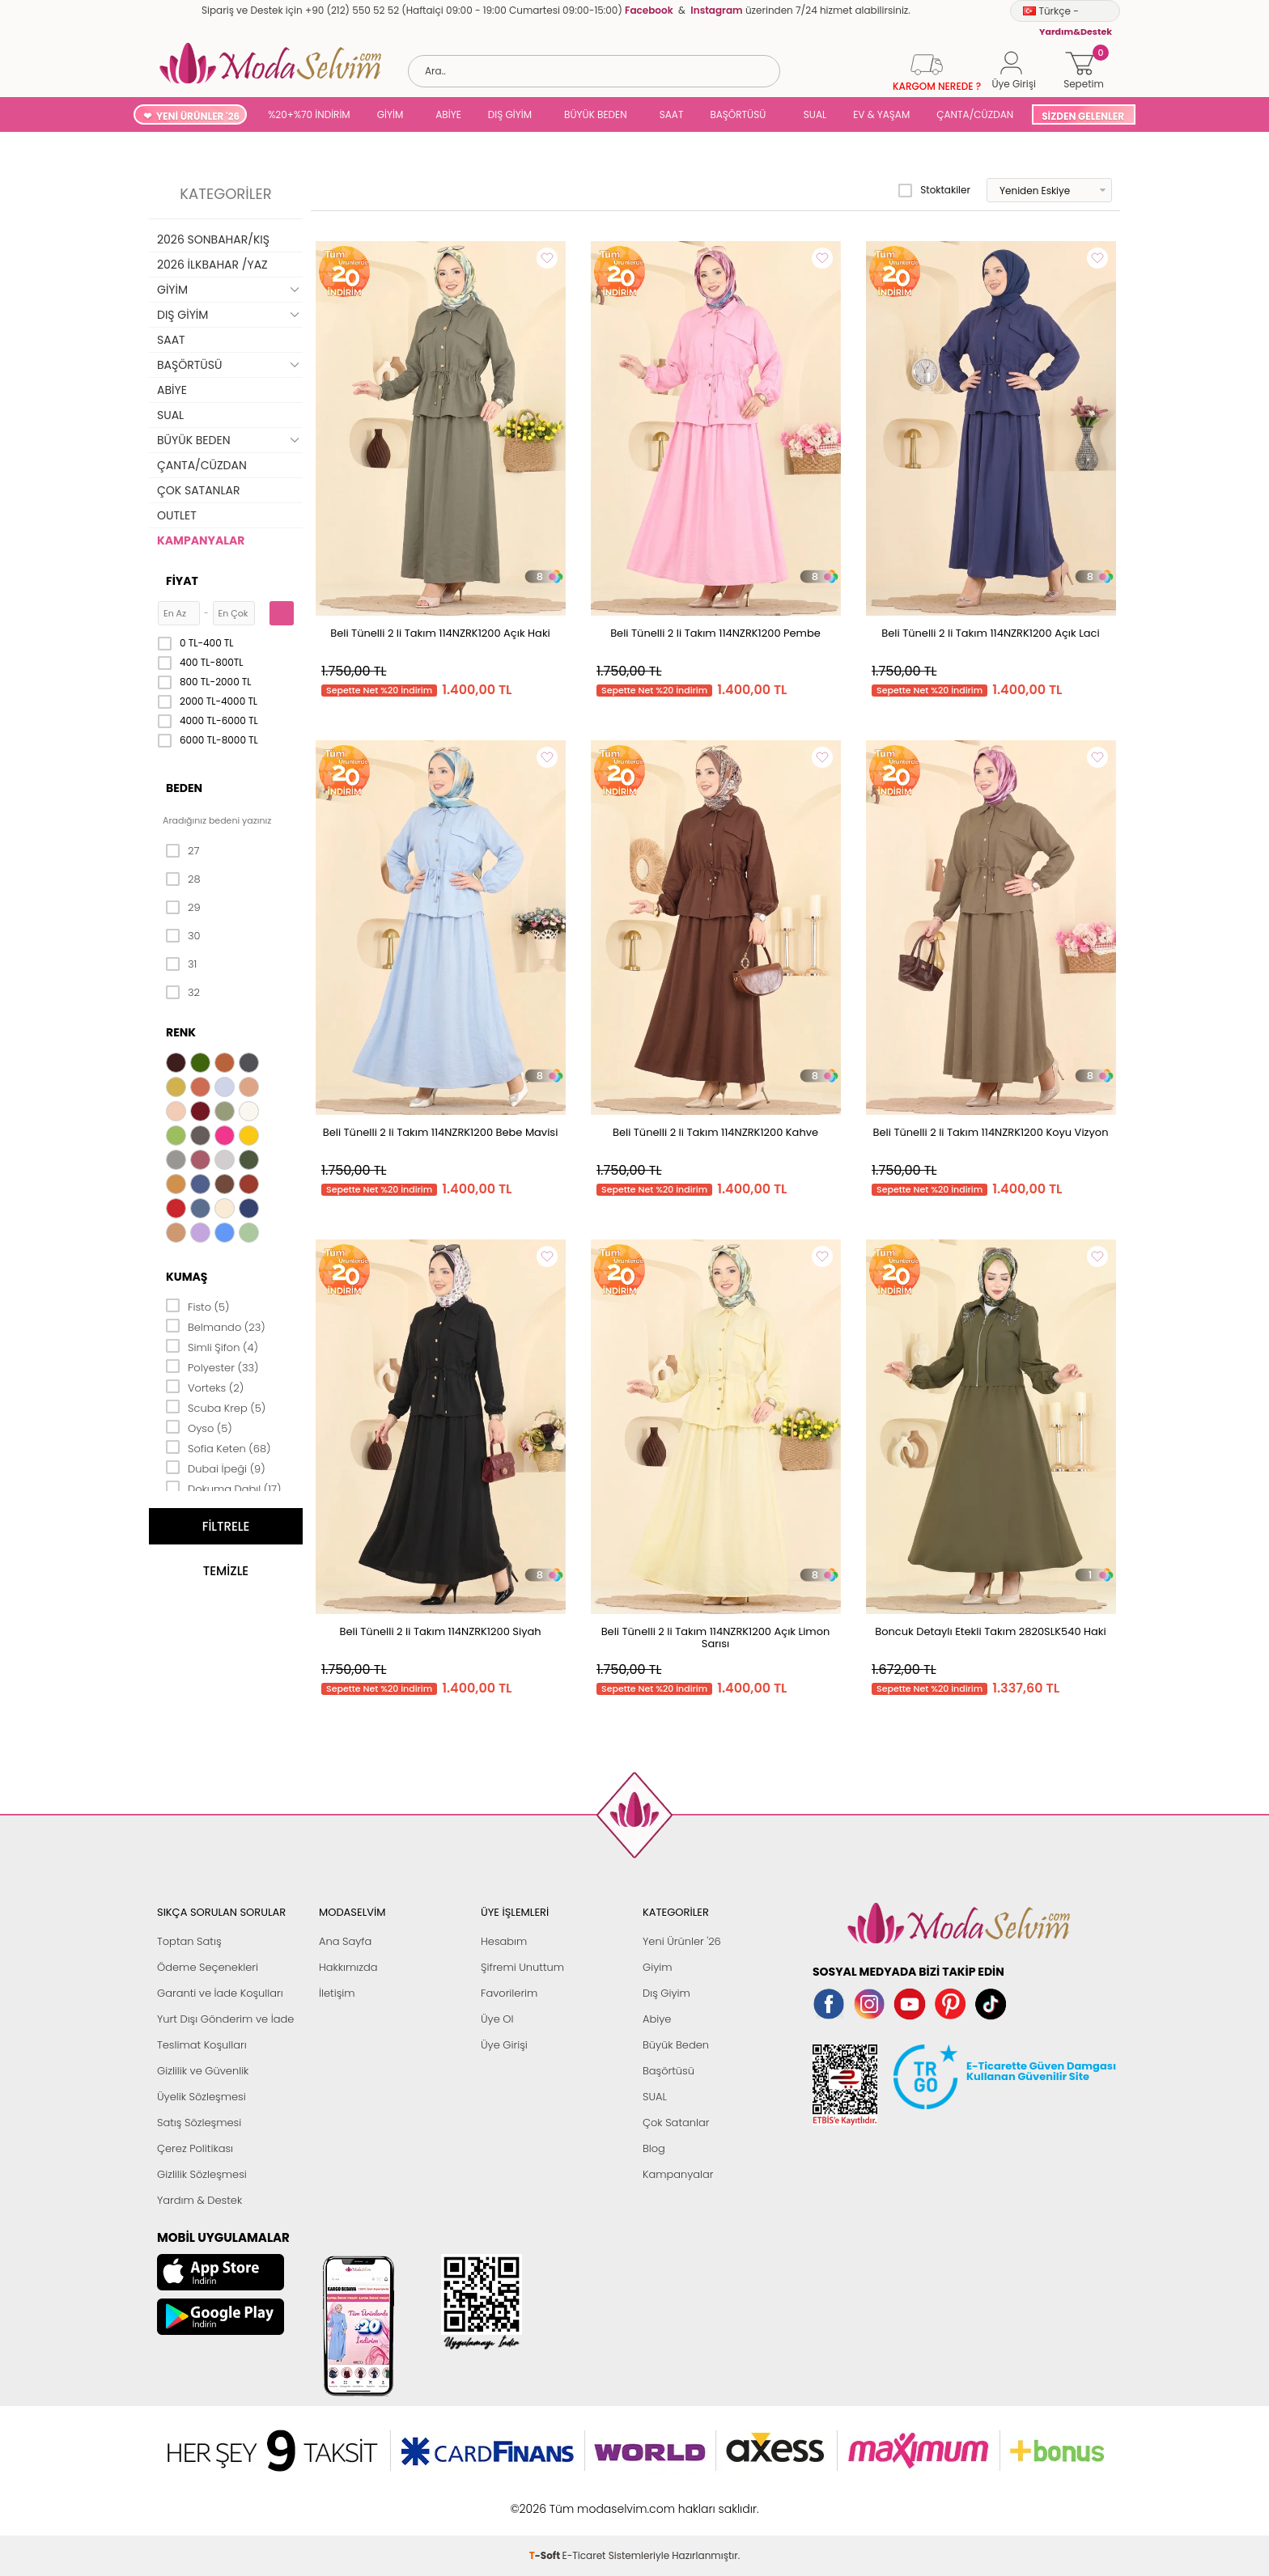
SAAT (672, 114)
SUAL (812, 114)
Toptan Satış (189, 1941)
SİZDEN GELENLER (1083, 116)
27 (182, 851)
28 (183, 879)
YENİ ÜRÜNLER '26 (198, 116)
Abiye (657, 2019)
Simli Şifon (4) (212, 1346)
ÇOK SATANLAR (198, 490)
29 (183, 908)
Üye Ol (497, 2019)
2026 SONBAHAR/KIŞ (213, 239)
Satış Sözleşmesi (199, 2122)
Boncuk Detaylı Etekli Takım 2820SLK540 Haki (990, 1631)
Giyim (658, 1967)
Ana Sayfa (345, 1941)
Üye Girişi (504, 2045)
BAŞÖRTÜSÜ (738, 114)
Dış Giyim (666, 1993)
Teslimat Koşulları (202, 2045)
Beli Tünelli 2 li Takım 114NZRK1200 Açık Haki (440, 633)
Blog (654, 2148)
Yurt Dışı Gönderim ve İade (225, 2019)
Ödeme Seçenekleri (207, 1967)
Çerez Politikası (195, 2148)
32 (183, 993)
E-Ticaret (584, 2500)
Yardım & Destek (199, 2200)
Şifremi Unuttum (522, 1967)
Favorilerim (509, 1993)
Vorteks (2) (205, 1387)
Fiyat (182, 581)
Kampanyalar (678, 2174)
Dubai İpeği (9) (215, 1468)
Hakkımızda (348, 1967)
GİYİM (390, 114)
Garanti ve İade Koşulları (220, 1993)
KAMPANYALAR (200, 540)
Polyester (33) (212, 1366)
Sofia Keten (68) (218, 1447)
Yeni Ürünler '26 (682, 1941)
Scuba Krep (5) (215, 1407)
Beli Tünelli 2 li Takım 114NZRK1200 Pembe (715, 633)
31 (181, 964)
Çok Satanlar (676, 2122)
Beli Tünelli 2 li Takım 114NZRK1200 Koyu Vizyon (991, 1132)
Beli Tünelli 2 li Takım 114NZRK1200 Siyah (440, 1631)
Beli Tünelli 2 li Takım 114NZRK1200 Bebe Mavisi (440, 1132)
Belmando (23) (215, 1326)
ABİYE (448, 114)
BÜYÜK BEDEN (595, 114)
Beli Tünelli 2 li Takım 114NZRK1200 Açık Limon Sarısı (715, 1637)
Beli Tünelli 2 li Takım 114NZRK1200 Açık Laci (990, 633)
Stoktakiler (934, 190)
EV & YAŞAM (881, 114)
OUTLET (177, 515)
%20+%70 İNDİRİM (309, 114)
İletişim (337, 1993)
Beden (184, 788)
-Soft (545, 2500)
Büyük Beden (676, 2045)
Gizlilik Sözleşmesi (202, 2174)
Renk (181, 1032)
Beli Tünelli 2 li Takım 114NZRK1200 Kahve (715, 1132)
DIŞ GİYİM (510, 114)
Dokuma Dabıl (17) (224, 1488)
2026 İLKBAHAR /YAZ (212, 264)
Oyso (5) (199, 1427)
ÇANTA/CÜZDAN (974, 114)
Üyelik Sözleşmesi (201, 2096)
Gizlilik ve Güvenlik (202, 2070)
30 (183, 936)
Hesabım (504, 1941)
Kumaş (186, 1277)
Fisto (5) (198, 1306)
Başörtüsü (668, 2070)
